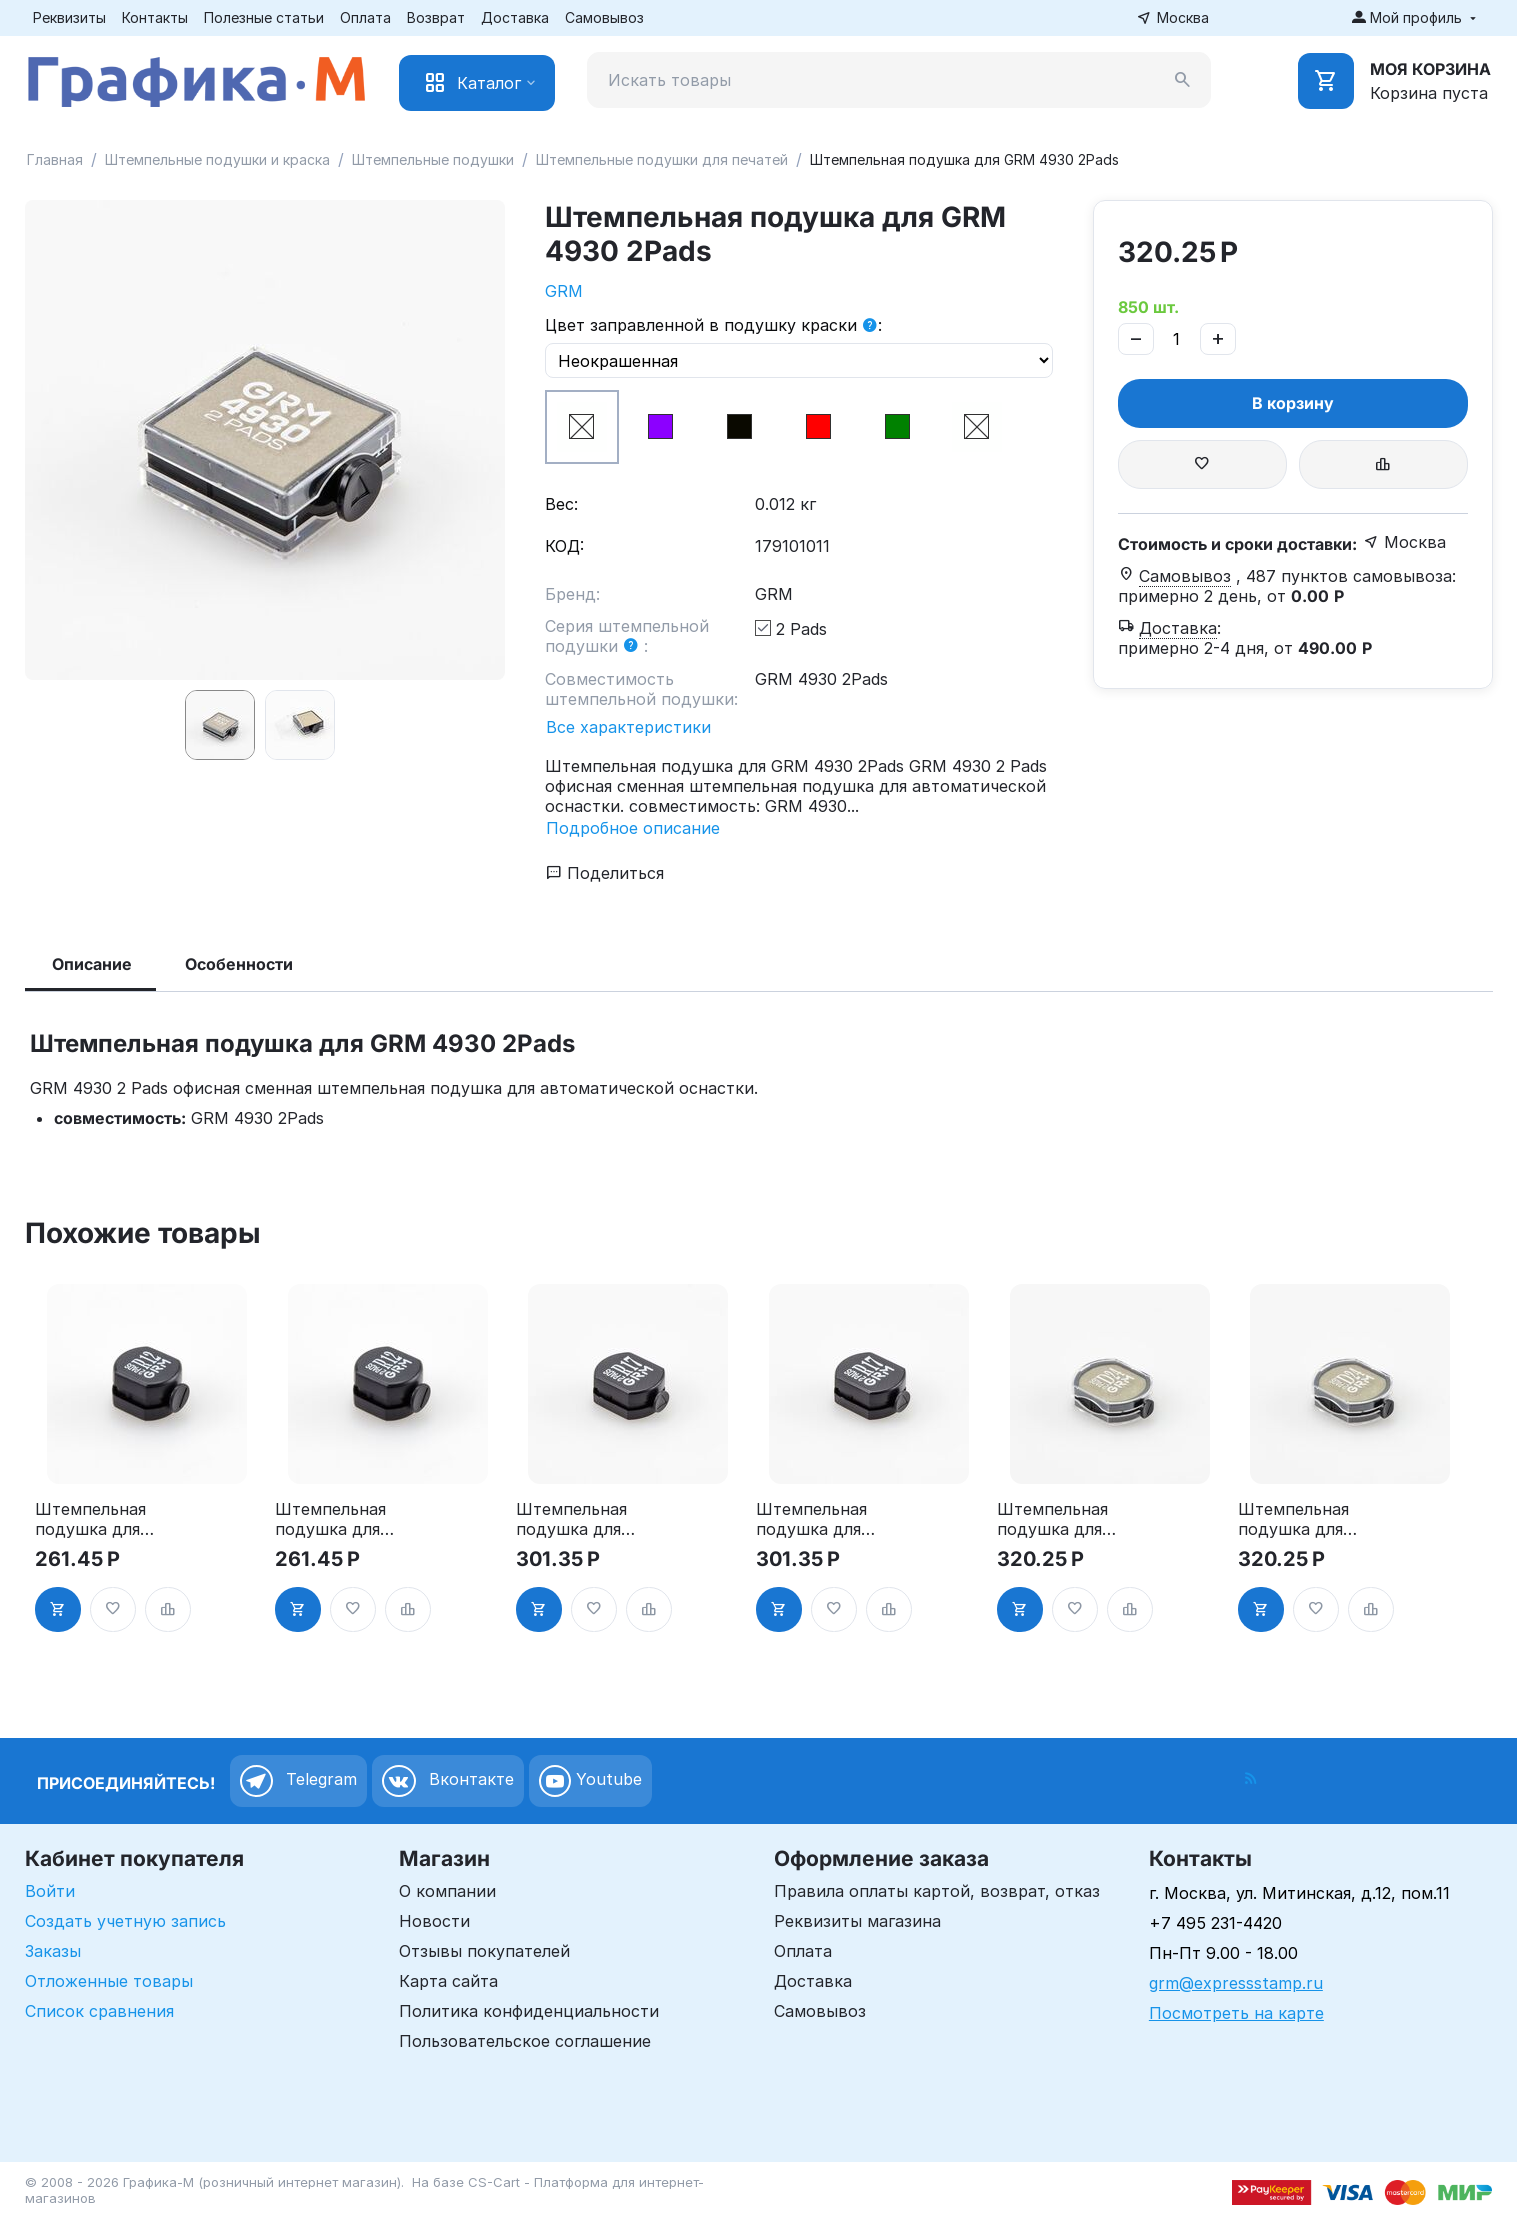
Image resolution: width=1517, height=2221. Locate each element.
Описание (92, 964)
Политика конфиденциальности (529, 2011)
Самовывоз (604, 17)
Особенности (239, 964)
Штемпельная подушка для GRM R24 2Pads (1059, 1519)
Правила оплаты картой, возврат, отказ (937, 1891)
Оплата (365, 17)
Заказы (53, 1951)
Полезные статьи (264, 17)
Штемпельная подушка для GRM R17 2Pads (577, 1519)
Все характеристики (628, 727)
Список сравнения (99, 2011)
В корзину (1293, 403)
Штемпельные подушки (433, 159)
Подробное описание (633, 828)
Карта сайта (448, 1981)
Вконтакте (448, 1781)
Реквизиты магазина (857, 1921)
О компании (447, 1891)
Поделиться (605, 873)
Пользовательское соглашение (525, 2041)
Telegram (298, 1781)
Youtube (590, 1781)
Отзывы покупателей (484, 1951)
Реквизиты (69, 17)
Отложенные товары (109, 1981)
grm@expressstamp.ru (1236, 1983)
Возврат (436, 17)
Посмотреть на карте (1236, 2013)
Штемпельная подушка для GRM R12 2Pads (95, 1519)
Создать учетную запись (125, 1921)
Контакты (155, 17)
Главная (55, 159)
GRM (564, 291)
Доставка (515, 17)
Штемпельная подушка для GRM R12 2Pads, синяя (338, 1519)
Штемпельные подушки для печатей (662, 159)
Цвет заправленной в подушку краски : (713, 326)
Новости (434, 1921)
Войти (50, 1891)
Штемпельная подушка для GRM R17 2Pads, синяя (819, 1519)
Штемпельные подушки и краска (217, 159)
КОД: (564, 546)
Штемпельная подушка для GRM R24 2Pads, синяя (1293, 1519)
